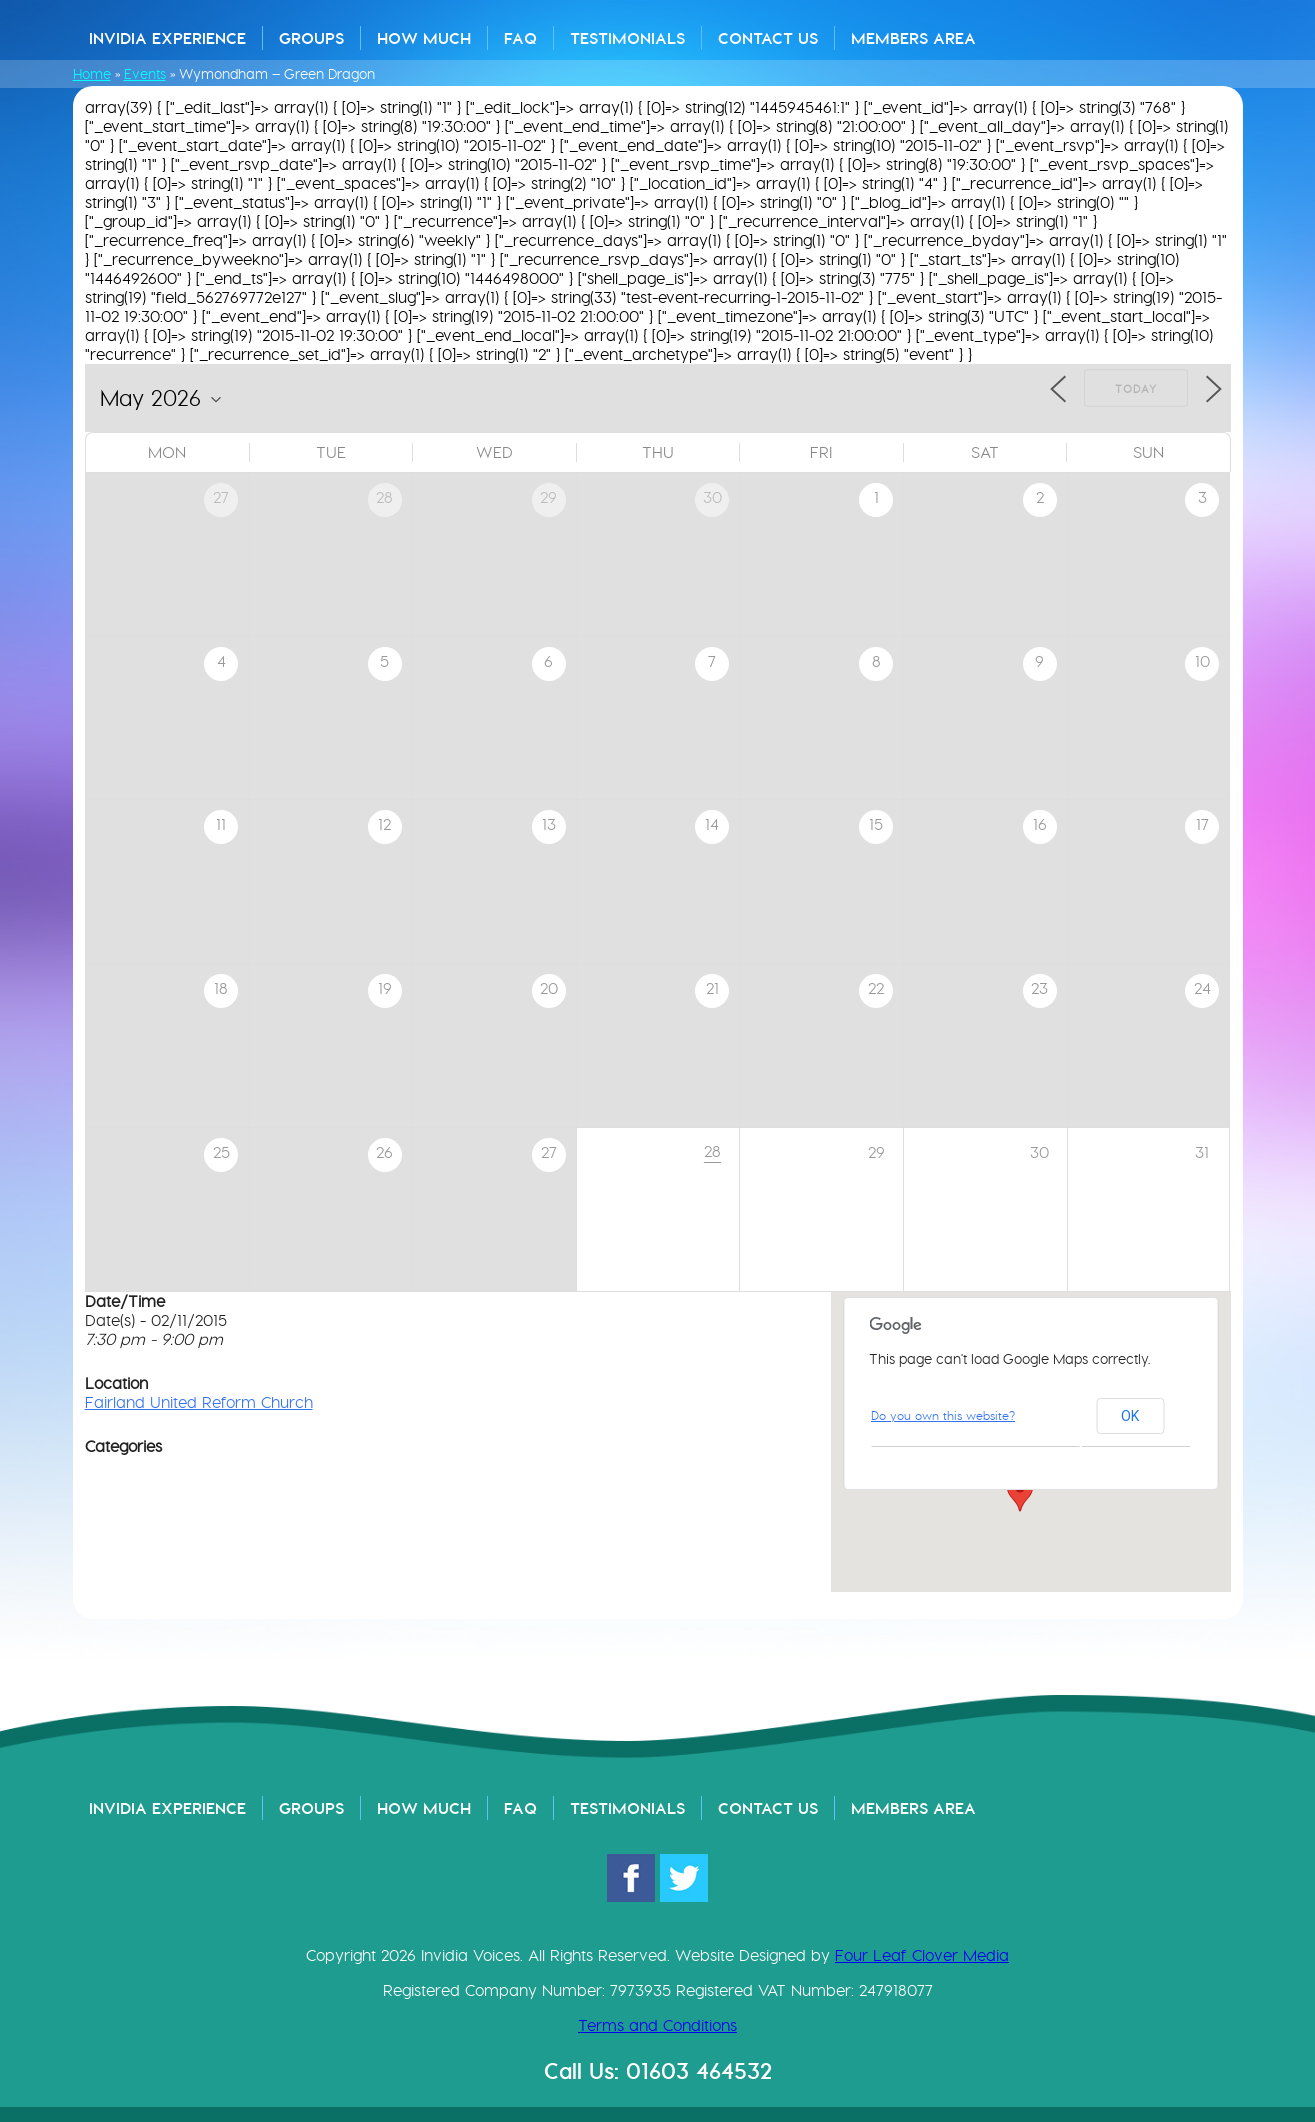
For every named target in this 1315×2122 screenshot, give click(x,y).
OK (1130, 1416)
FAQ (520, 38)
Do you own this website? (943, 1415)
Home (92, 74)
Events (145, 74)
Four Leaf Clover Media (922, 1955)
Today (1136, 389)
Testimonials (627, 38)
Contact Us (768, 38)
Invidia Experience (167, 38)
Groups (311, 38)
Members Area (913, 38)
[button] (1020, 1493)
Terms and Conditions (657, 2025)
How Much (424, 38)
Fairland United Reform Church (199, 1402)
